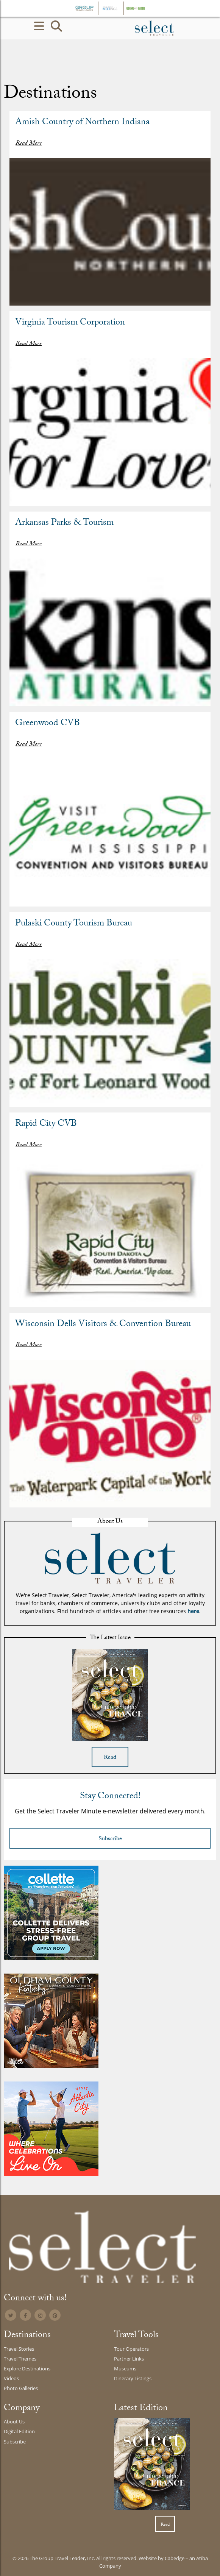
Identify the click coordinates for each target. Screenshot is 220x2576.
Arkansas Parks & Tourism (64, 523)
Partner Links (129, 2358)
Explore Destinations (27, 2368)
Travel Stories (19, 2348)
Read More (29, 144)
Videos (11, 2378)
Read (110, 1758)
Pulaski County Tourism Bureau (73, 924)
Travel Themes (20, 2358)
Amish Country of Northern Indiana (82, 123)
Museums (125, 2368)
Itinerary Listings (132, 2378)
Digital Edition (19, 2431)
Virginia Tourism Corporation (70, 323)
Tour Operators (131, 2348)
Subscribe (110, 1839)
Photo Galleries (21, 2388)
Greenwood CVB (47, 724)
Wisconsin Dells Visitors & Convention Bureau (103, 1324)
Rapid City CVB (46, 1124)
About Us (14, 2421)
